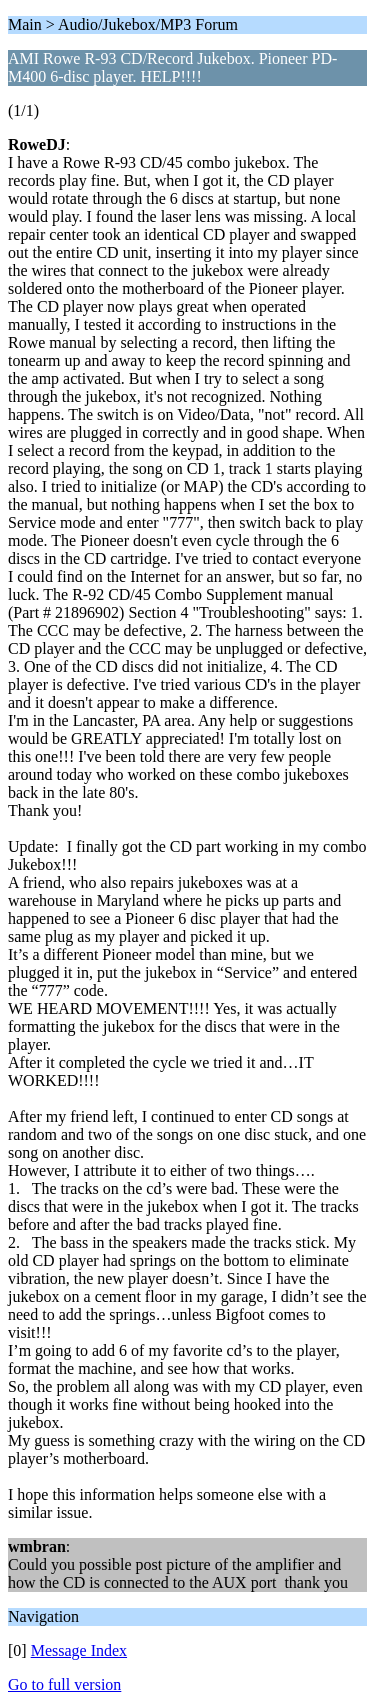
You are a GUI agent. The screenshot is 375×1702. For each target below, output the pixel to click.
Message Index (79, 1650)
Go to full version (64, 1684)
